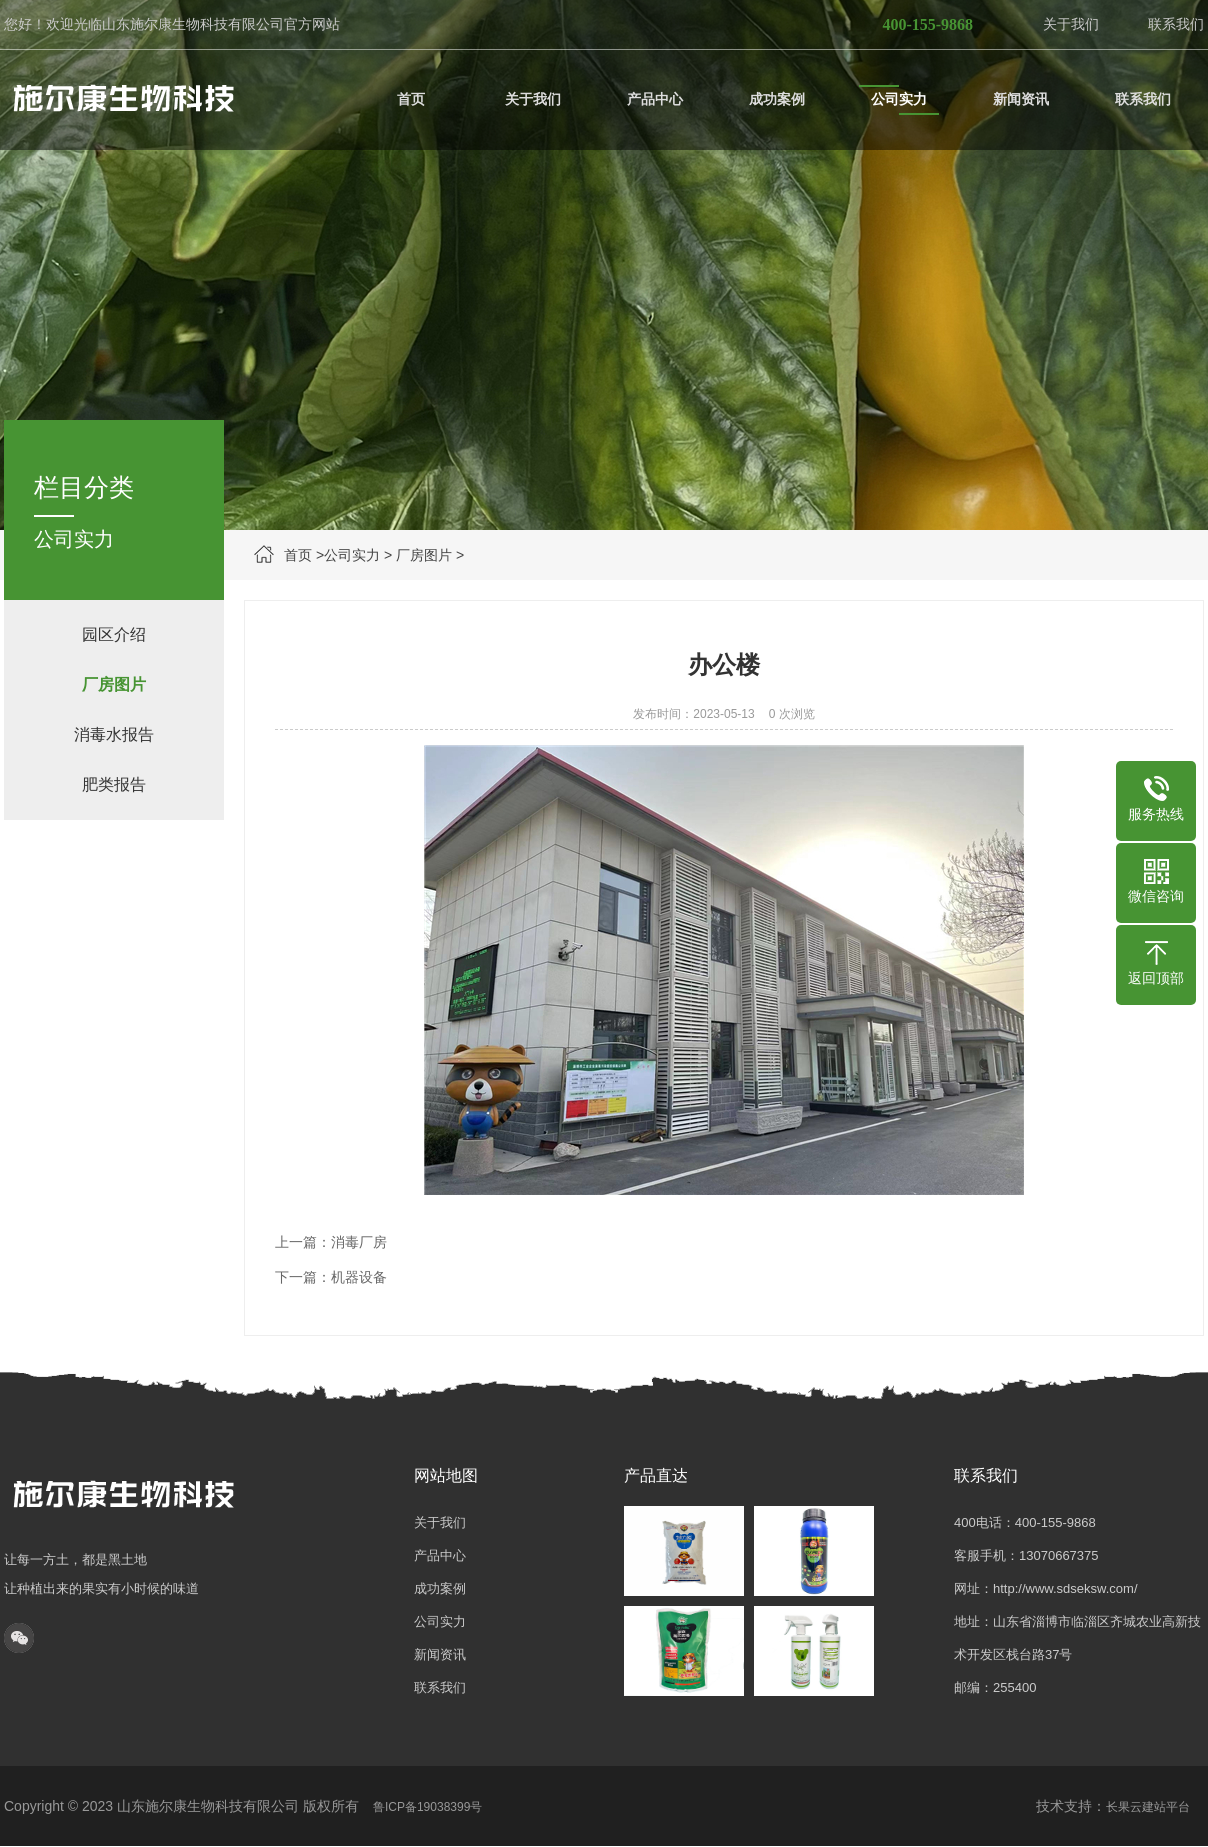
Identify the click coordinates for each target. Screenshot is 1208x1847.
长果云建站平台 (1148, 1807)
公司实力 (352, 555)
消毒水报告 (114, 734)
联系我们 (1176, 24)
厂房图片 (424, 555)
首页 (298, 555)
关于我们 (1071, 24)
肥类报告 (114, 784)
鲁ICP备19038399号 (427, 1807)
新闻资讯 (440, 1654)
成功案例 (440, 1588)
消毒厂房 (359, 1242)
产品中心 (440, 1555)
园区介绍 (114, 634)
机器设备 (359, 1277)
